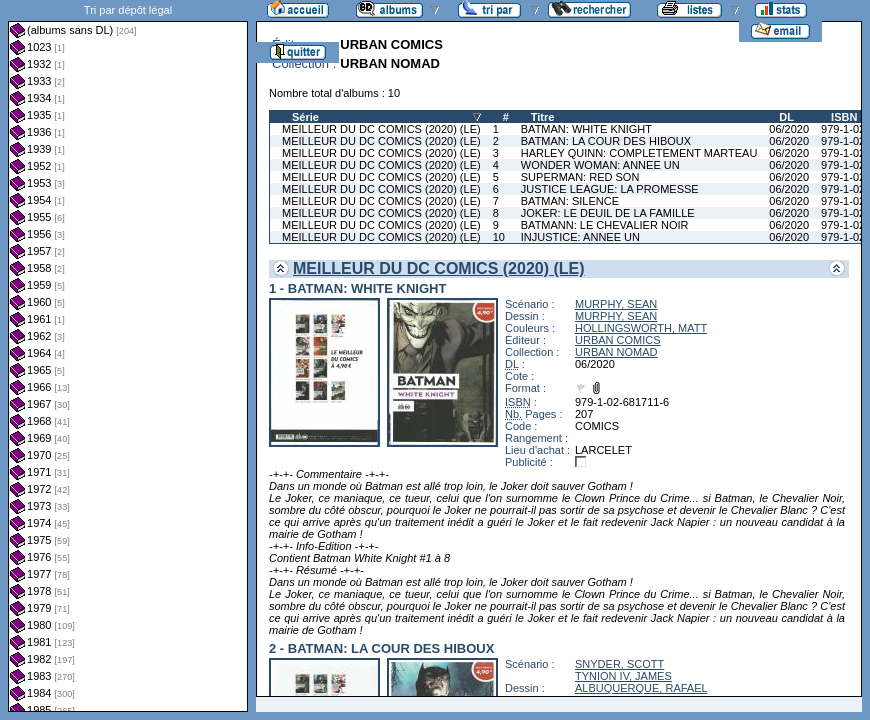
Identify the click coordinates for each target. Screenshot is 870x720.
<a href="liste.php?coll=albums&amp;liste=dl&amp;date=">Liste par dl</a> (128, 356)
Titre (543, 117)
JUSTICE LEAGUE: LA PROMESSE (610, 189)
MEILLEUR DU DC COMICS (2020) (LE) (381, 129)
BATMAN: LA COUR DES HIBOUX (606, 141)
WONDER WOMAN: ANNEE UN (600, 165)
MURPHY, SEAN (616, 304)
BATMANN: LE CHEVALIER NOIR (605, 225)
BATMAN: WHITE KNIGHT (586, 129)
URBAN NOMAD (616, 352)
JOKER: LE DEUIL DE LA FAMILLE (608, 213)
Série (305, 117)
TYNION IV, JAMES (623, 676)
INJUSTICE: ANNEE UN (580, 237)
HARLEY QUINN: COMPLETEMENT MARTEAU (639, 153)
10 (499, 237)
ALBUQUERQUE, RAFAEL (641, 688)
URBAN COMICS (618, 340)
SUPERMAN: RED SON (580, 177)
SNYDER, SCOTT (619, 664)
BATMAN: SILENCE (570, 201)
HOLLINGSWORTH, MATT (641, 328)
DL (786, 117)
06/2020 (789, 129)
